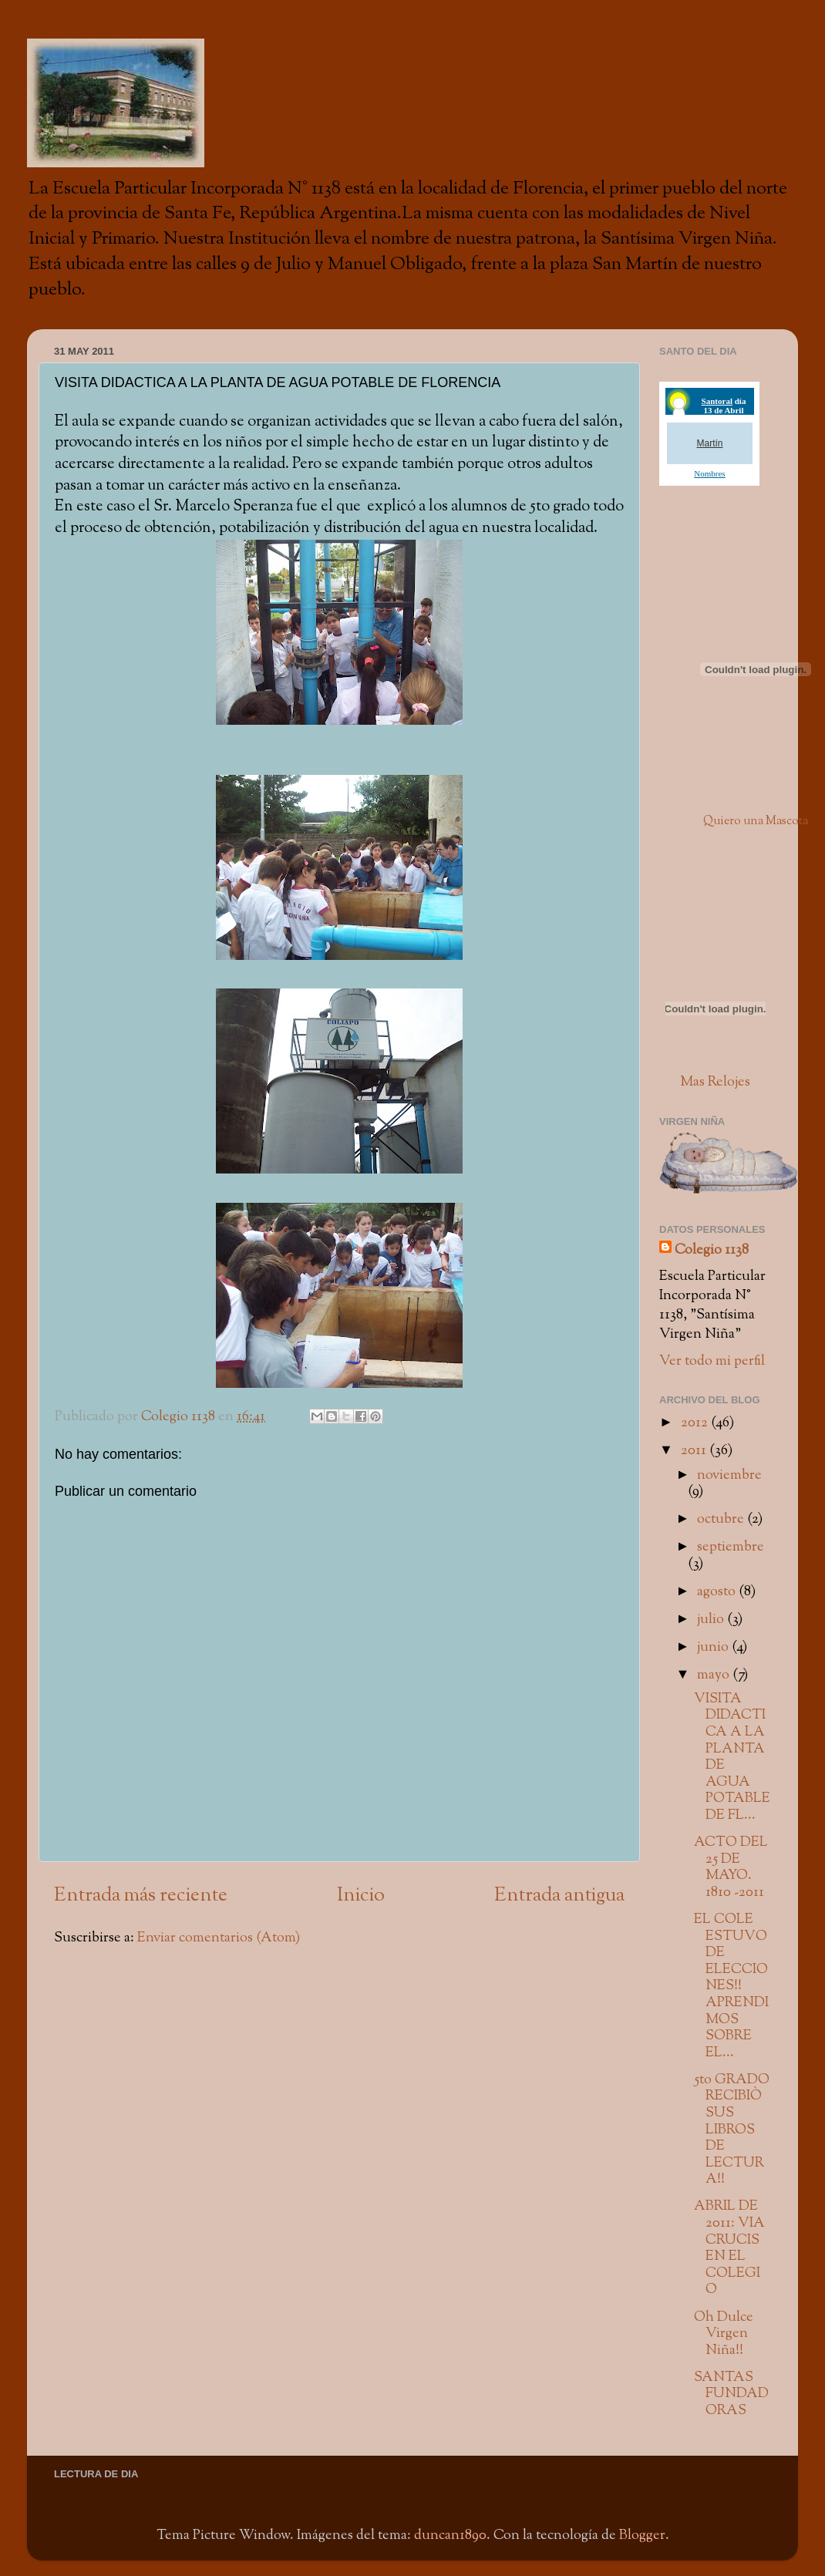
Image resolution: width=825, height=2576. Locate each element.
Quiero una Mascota (755, 821)
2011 (695, 1450)
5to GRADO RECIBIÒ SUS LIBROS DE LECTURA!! (731, 2130)
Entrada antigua (559, 1895)
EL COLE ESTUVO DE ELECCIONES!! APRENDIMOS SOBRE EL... (731, 1986)
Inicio (361, 1895)
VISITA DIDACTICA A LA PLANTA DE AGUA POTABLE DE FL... (732, 1757)
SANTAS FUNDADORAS (731, 2394)
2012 (696, 1423)
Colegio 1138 (712, 1250)
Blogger (642, 2535)
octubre (722, 1519)
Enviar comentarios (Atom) (218, 1938)
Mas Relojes (715, 1082)
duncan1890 (450, 2535)
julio (712, 1619)
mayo (714, 1675)
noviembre (729, 1475)
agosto (718, 1591)
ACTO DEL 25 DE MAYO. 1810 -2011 (731, 1867)
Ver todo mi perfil (712, 1361)
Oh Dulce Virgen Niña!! (723, 2334)
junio (714, 1647)
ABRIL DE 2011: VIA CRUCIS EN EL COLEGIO (729, 2248)
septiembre (730, 1547)
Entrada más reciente (140, 1895)
